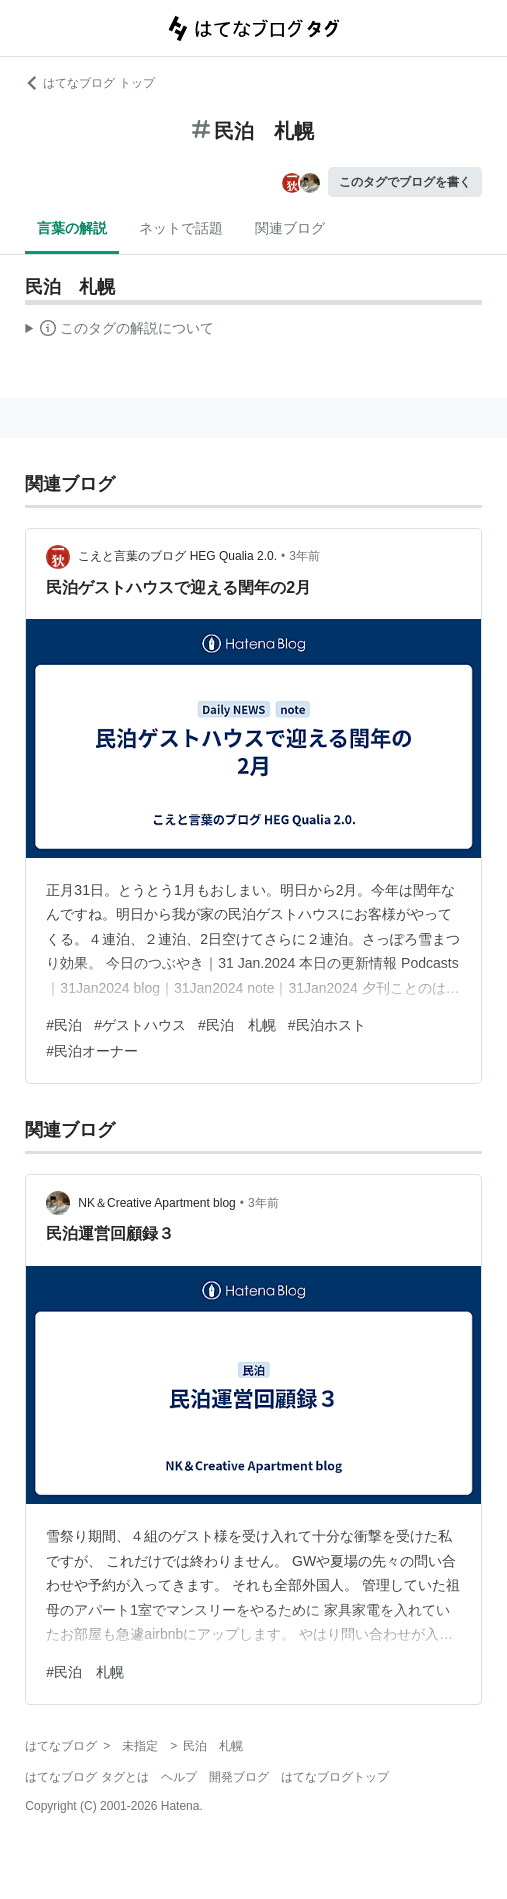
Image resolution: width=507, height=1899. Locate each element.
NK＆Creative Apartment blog (156, 1203)
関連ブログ (290, 228)
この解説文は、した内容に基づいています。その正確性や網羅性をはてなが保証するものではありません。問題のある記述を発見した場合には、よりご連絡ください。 (119, 331)
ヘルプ (179, 1777)
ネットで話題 (181, 228)
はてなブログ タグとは (86, 1777)
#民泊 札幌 (237, 1025)
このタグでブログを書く (405, 182)
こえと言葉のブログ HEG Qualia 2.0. (177, 556)
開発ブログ (239, 1777)
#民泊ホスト (327, 1025)
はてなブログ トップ (89, 83)
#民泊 (64, 1025)
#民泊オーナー (92, 1051)
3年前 (304, 556)
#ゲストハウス (140, 1025)
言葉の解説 (72, 228)
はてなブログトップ (335, 1777)
